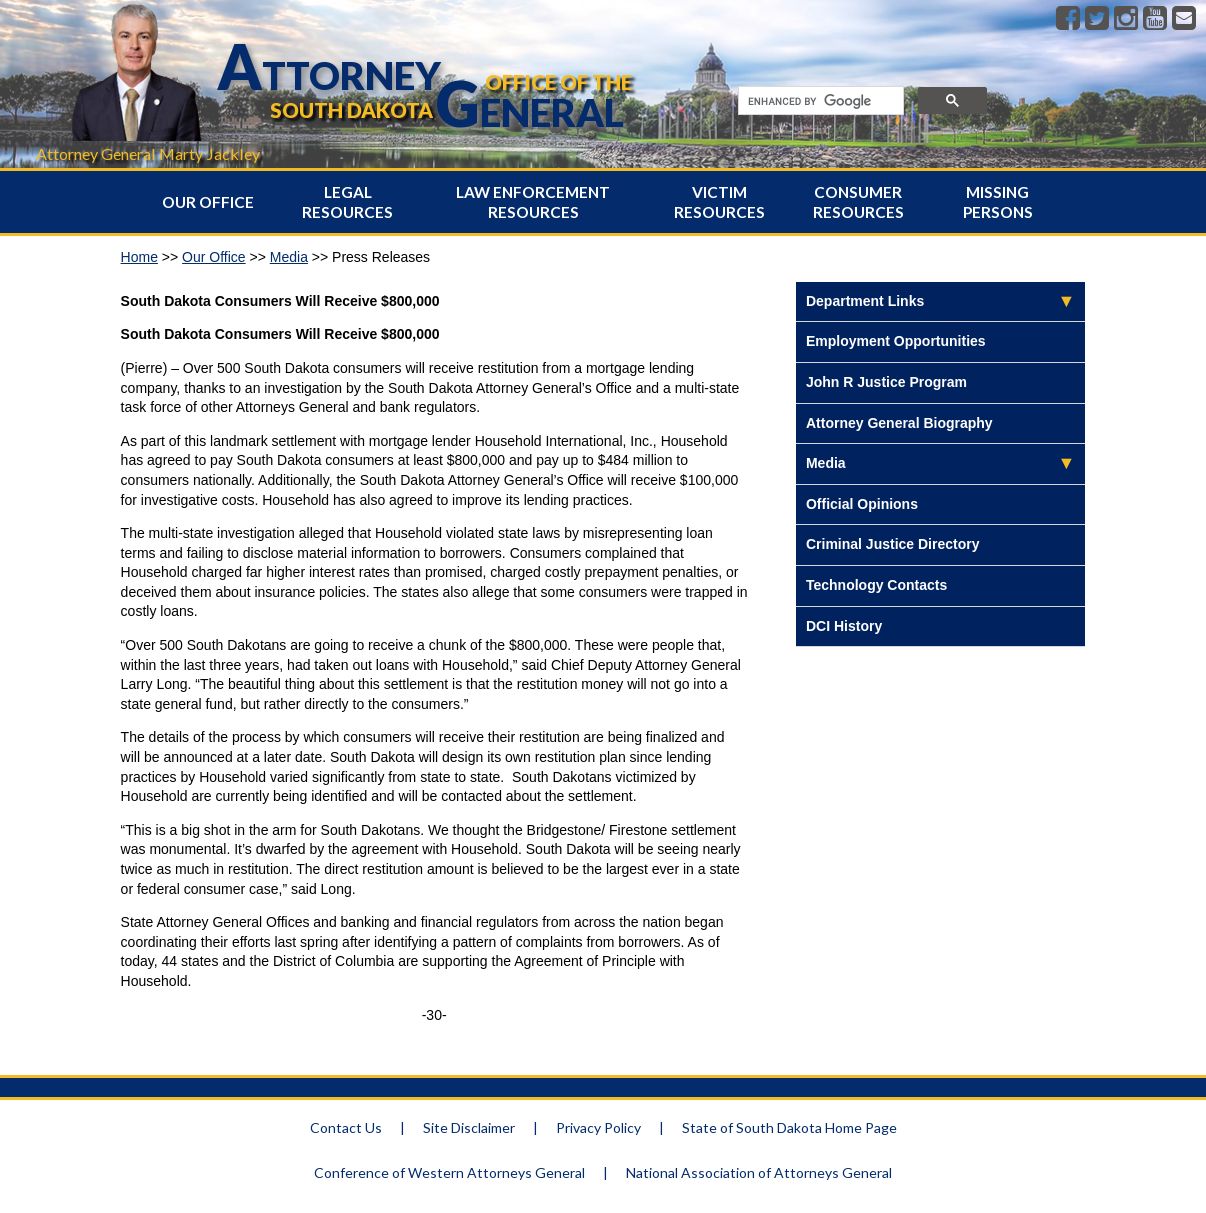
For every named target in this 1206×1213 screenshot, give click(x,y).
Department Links (865, 301)
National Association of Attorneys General (759, 1172)
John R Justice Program (886, 382)
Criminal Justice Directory (893, 544)
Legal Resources (347, 202)
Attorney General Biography (899, 423)
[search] (819, 101)
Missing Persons (998, 202)
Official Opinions (862, 504)
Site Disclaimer (469, 1127)
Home (139, 257)
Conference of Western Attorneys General (449, 1172)
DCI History (844, 626)
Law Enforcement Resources (533, 202)
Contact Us (346, 1127)
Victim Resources (719, 202)
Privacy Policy (598, 1127)
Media (289, 257)
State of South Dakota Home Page (789, 1127)
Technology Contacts (876, 585)
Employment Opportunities (896, 341)
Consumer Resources (858, 202)
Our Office (208, 202)
